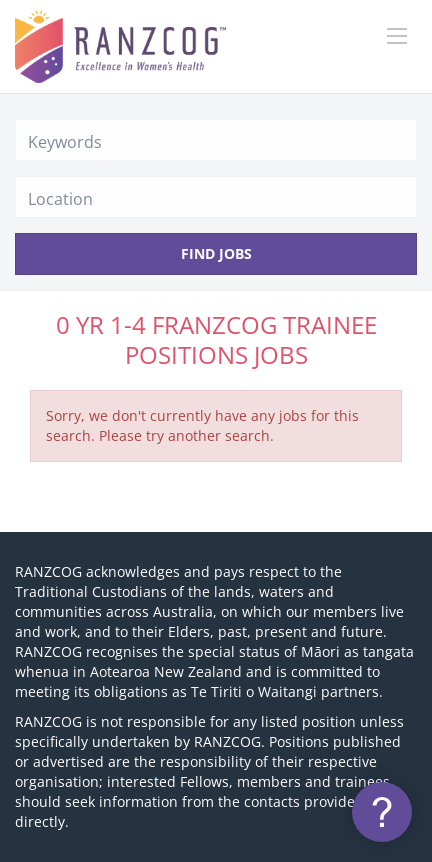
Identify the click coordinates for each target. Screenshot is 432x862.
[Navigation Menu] (397, 36)
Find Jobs (216, 253)
